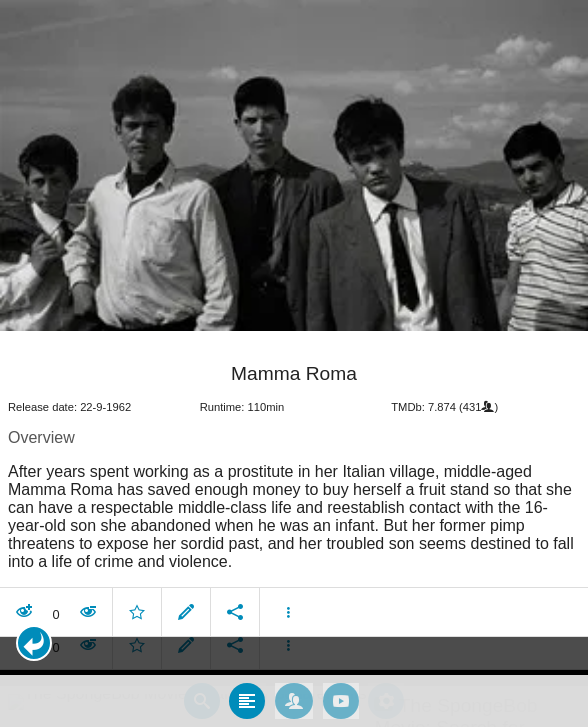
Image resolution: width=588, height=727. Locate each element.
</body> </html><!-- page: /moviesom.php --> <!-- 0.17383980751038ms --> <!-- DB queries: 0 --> (294, 363)
